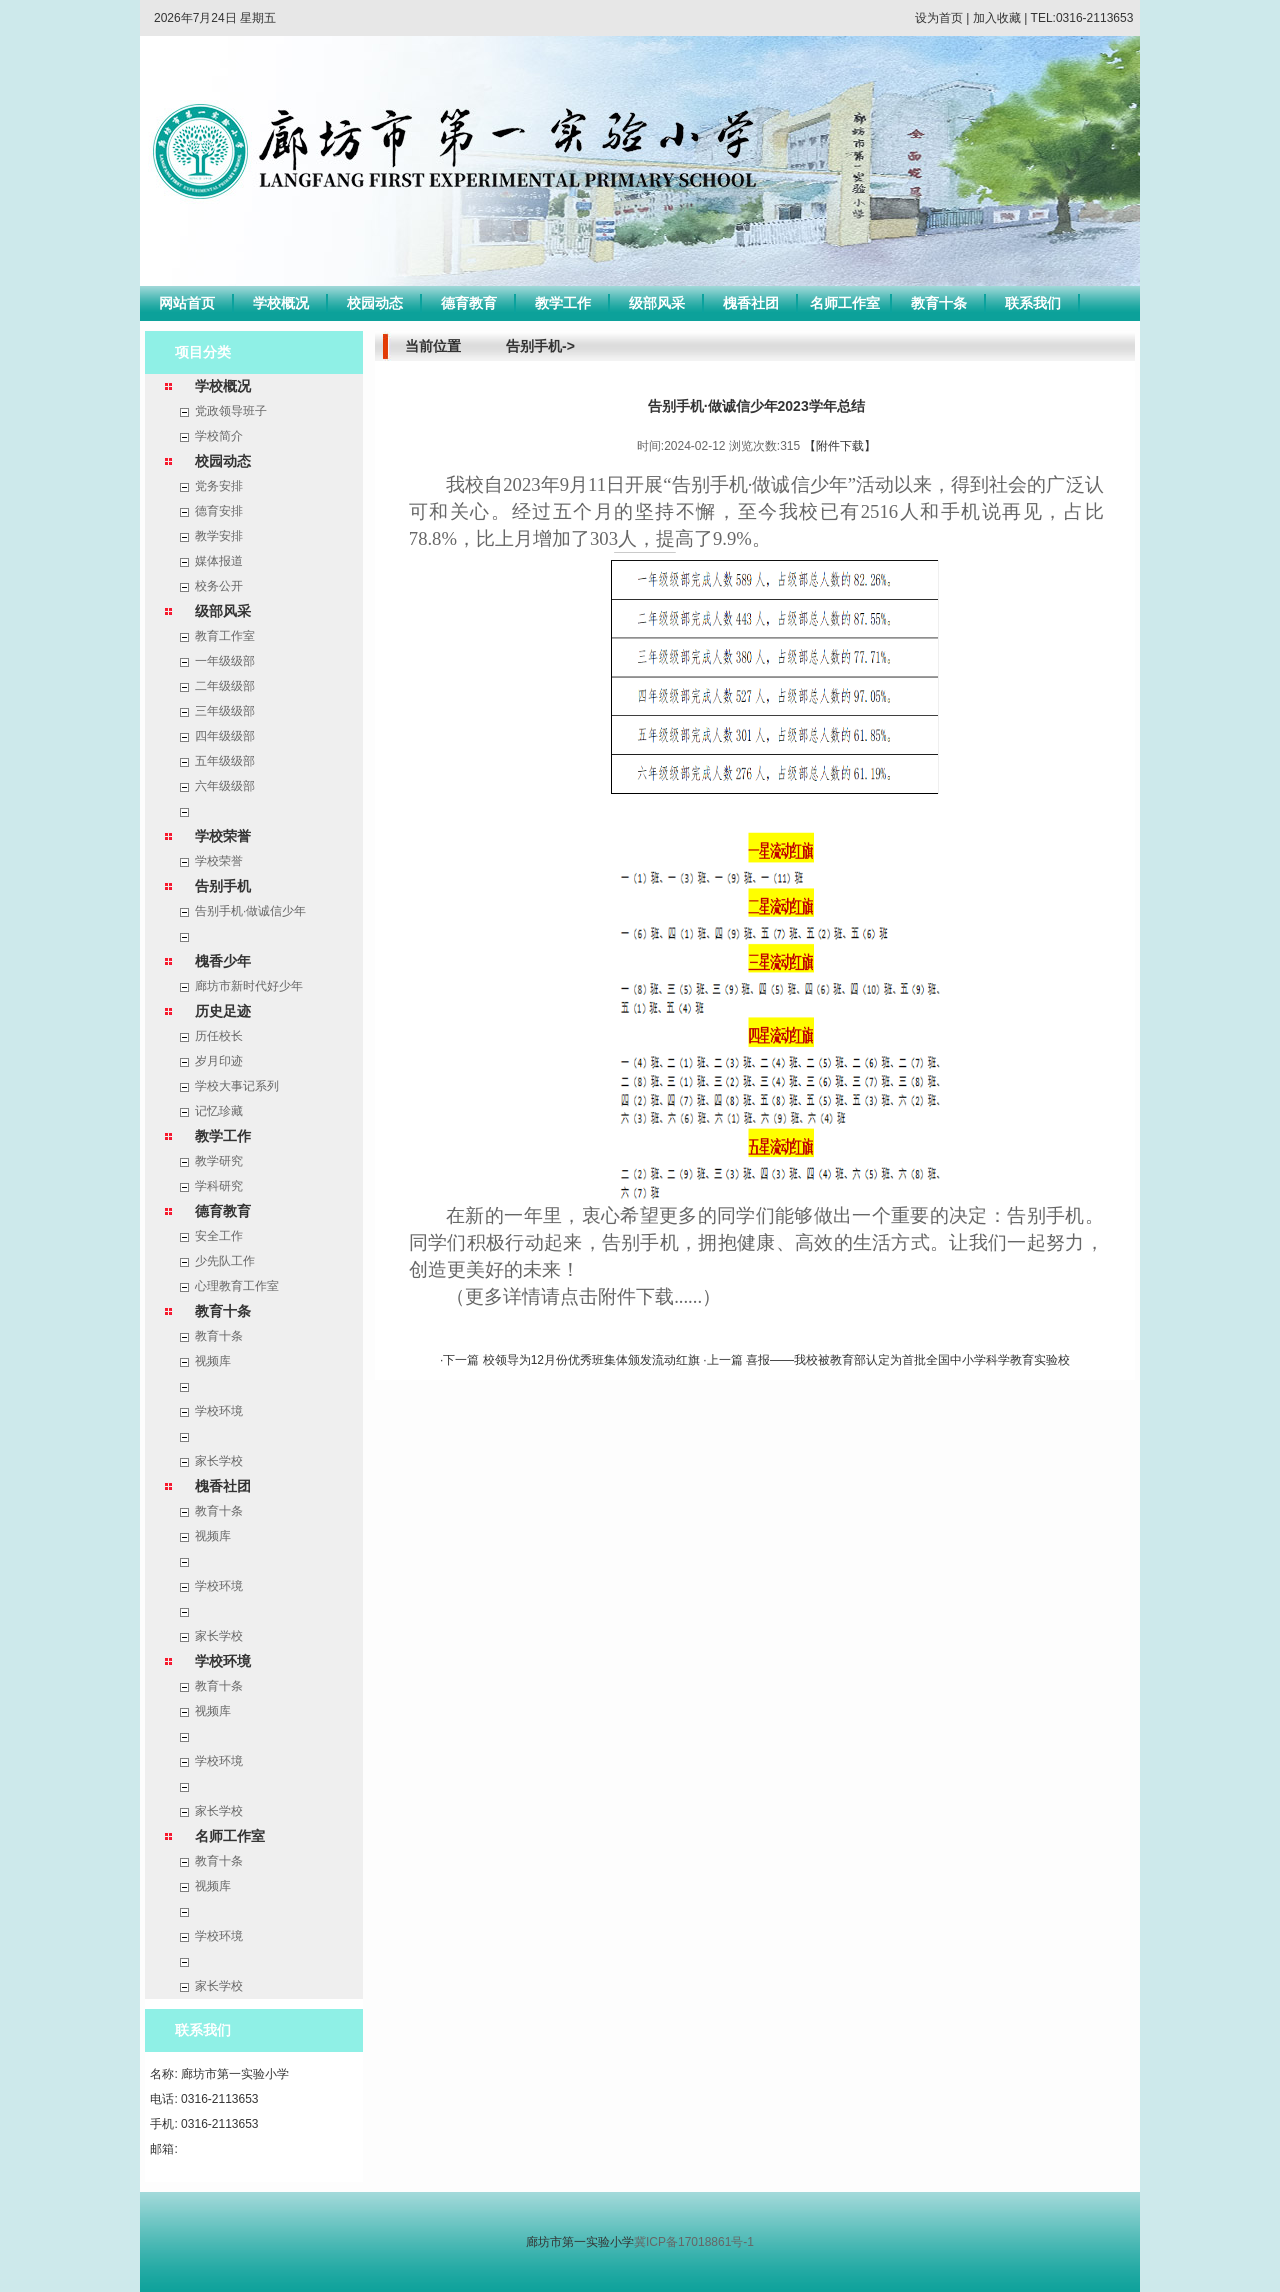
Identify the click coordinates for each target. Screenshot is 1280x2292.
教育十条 (939, 303)
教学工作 (563, 303)
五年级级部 (225, 761)
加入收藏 (997, 18)
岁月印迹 (219, 1061)
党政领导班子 (231, 411)
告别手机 (223, 886)
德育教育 (469, 303)
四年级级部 (225, 736)
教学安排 (219, 536)
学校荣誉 (223, 836)
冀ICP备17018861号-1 (694, 2242)
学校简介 (219, 436)
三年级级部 (225, 711)
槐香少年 (223, 961)
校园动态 (375, 303)
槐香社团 (751, 303)
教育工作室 (225, 636)
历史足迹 (223, 1011)
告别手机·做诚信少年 (250, 911)
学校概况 (281, 303)
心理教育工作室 (237, 1286)
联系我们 (1033, 303)
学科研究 (219, 1186)
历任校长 (219, 1036)
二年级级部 (225, 686)
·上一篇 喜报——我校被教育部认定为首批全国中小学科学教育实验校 (886, 1360)
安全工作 (219, 1236)
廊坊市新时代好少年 (249, 986)
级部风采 (657, 303)
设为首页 (939, 18)
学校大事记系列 (237, 1086)
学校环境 (219, 1411)
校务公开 (219, 586)
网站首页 (187, 303)
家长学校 (219, 1461)
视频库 (213, 1361)
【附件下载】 (840, 446)
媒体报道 (219, 561)
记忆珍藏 (219, 1111)
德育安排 (219, 511)
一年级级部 (225, 661)
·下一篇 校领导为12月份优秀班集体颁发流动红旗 (571, 1360)
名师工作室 (845, 303)
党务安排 (219, 486)
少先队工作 (225, 1261)
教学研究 (219, 1161)
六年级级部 (225, 786)
